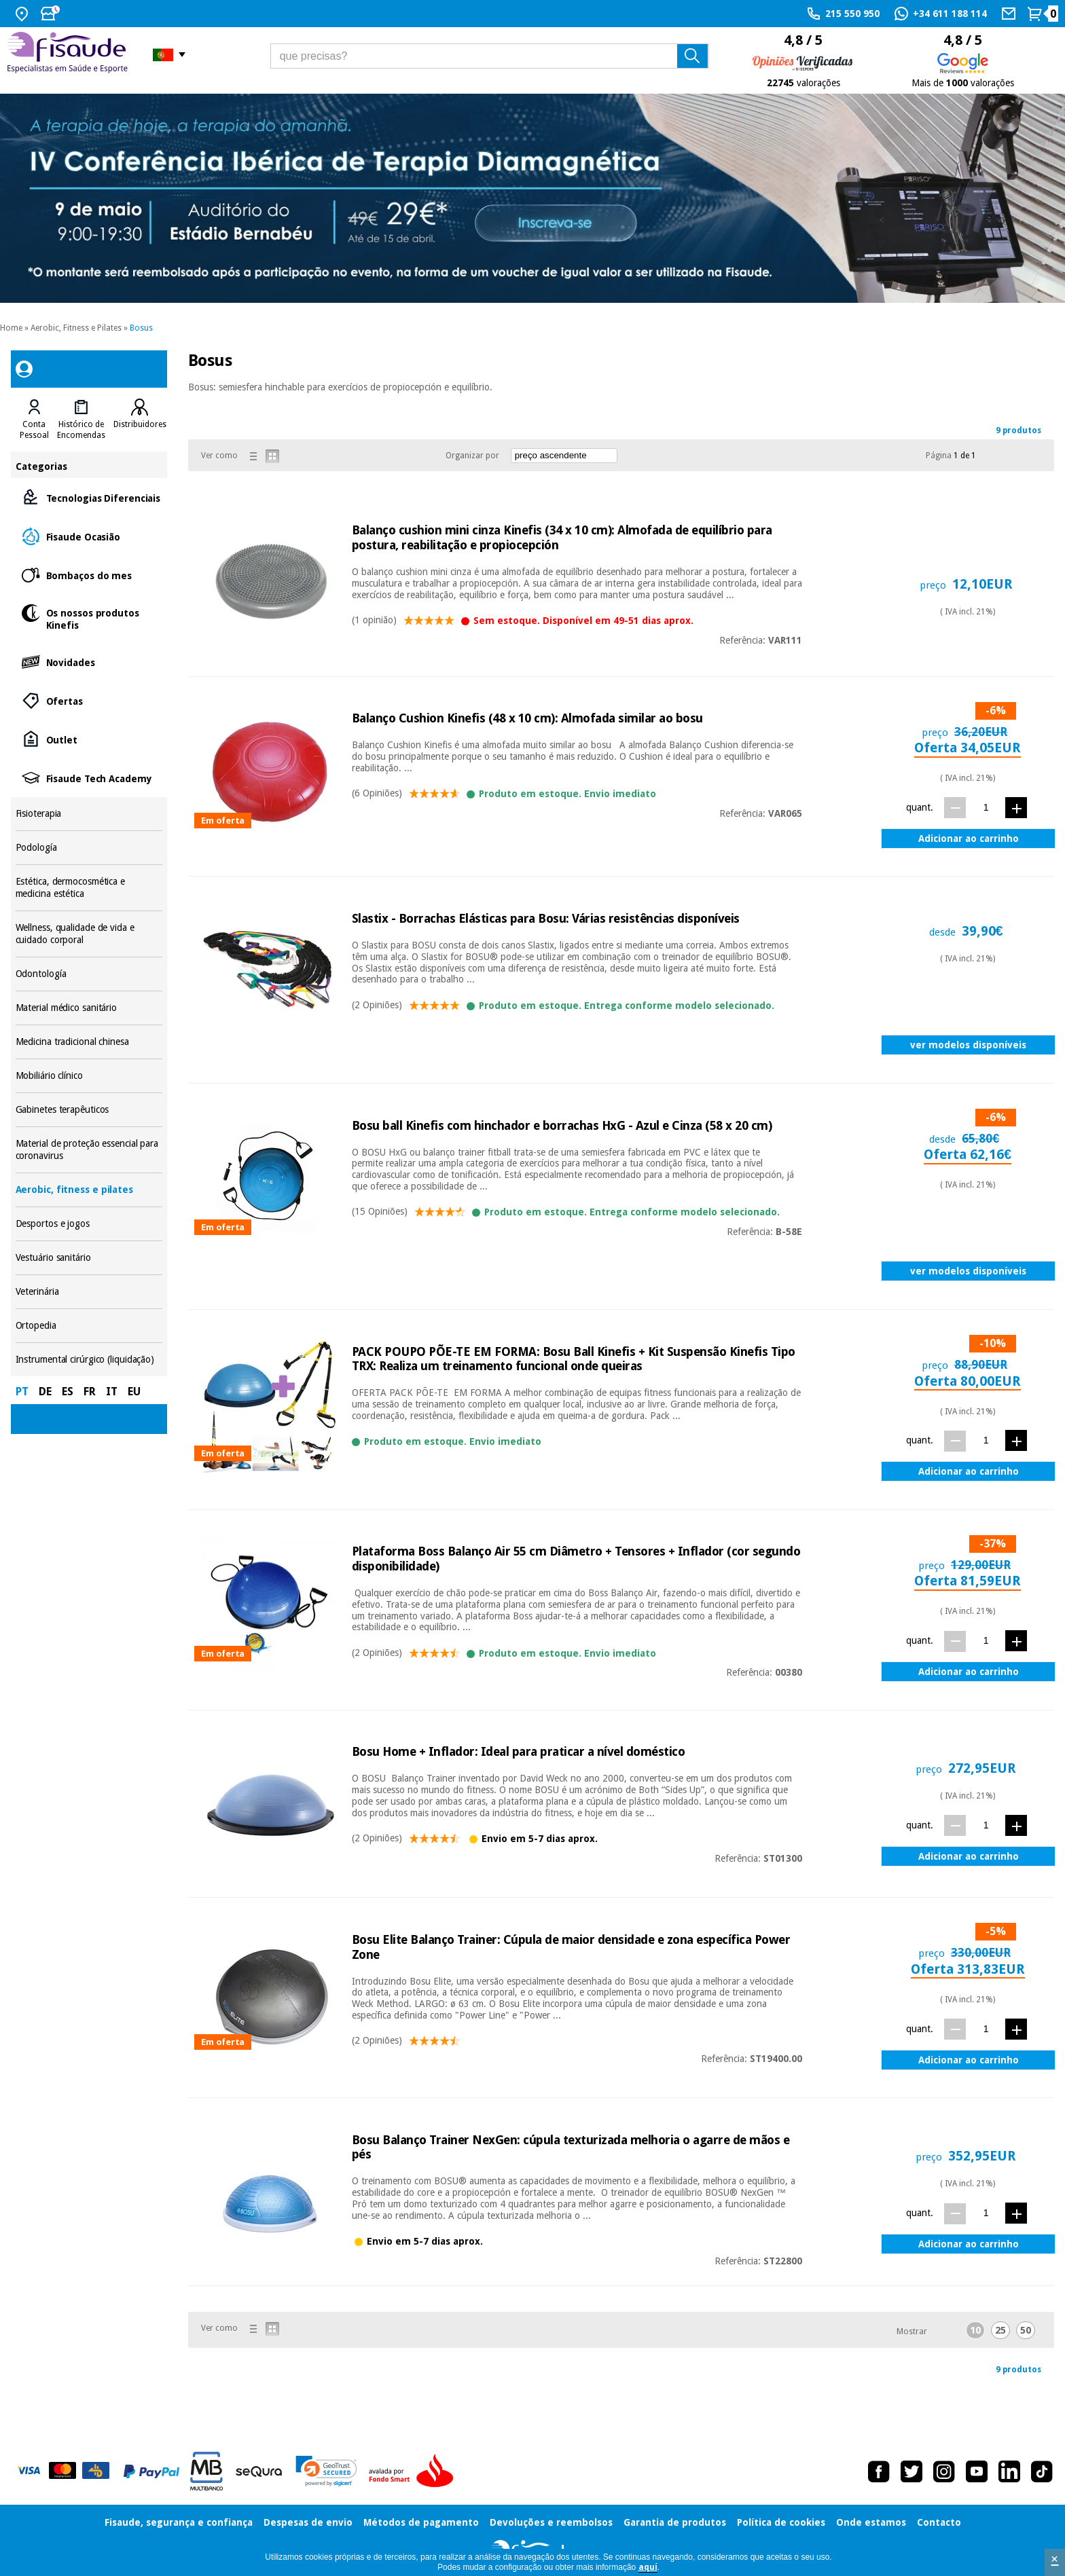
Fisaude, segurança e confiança (179, 2522)
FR (90, 1391)
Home (11, 328)
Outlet (89, 739)
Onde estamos (871, 2522)
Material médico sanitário (89, 1008)
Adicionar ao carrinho (968, 838)
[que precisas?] (489, 56)
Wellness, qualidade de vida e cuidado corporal (89, 934)
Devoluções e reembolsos (551, 2522)
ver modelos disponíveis (968, 1044)
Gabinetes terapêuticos (89, 1109)
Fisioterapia (89, 813)
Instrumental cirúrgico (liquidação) (89, 1359)
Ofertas (89, 700)
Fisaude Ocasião (89, 536)
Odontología (89, 974)
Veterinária (89, 1291)
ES (67, 1391)
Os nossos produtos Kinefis (89, 618)
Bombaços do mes (89, 574)
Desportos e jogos (89, 1223)
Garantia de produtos (675, 2522)
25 (1000, 2330)
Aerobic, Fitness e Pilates (76, 328)
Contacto (939, 2522)
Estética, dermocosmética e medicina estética (89, 887)
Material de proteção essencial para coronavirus (89, 1150)
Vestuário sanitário (89, 1257)
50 (1025, 2330)
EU (134, 1391)
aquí (647, 2567)
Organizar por (472, 455)
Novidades (89, 661)
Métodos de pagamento (421, 2522)
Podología (89, 847)
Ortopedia (89, 1325)
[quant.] (986, 806)
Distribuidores (139, 424)
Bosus (141, 328)
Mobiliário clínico (89, 1075)
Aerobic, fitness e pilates (89, 1190)
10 (975, 2330)
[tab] (34, 419)
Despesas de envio (308, 2522)
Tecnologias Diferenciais (89, 497)
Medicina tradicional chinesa (89, 1042)
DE (45, 1391)
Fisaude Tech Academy (89, 777)
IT (112, 1391)
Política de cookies (781, 2522)
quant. (919, 807)
